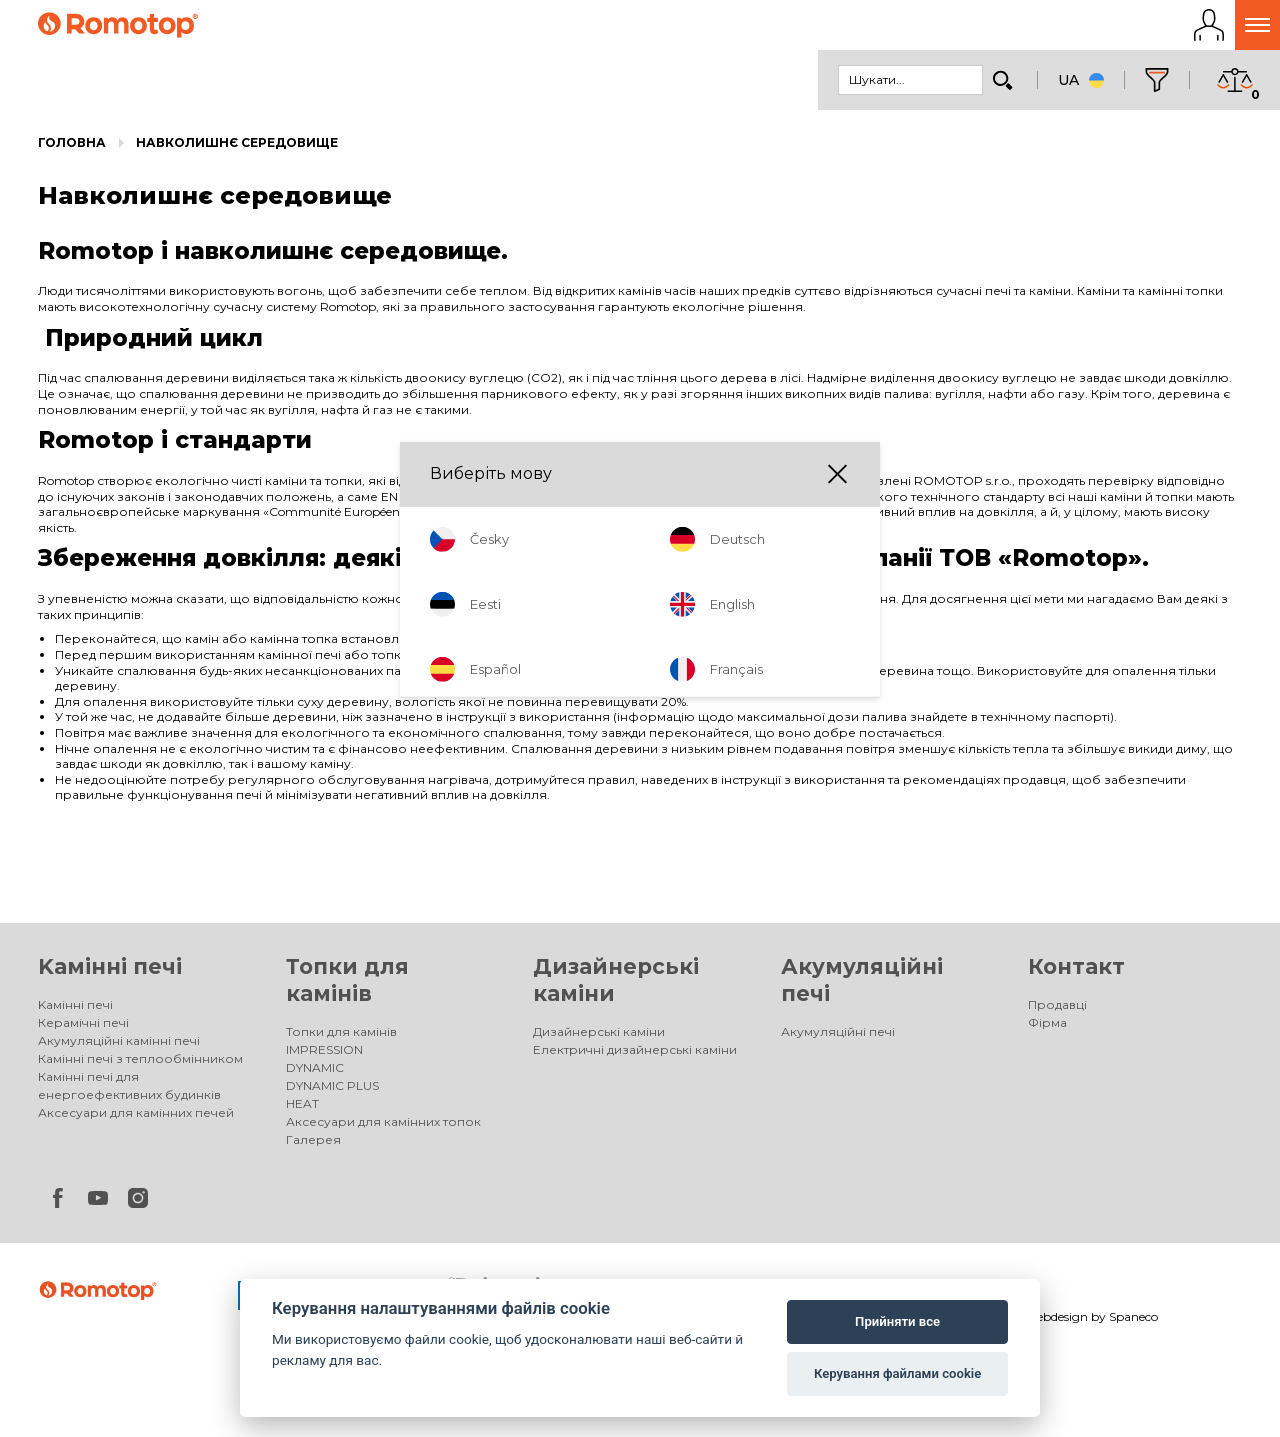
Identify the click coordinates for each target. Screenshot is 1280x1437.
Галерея (313, 1145)
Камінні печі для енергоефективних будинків (129, 1091)
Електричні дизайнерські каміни (635, 1055)
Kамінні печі (110, 972)
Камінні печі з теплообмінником (140, 1064)
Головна (72, 148)
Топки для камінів (341, 1037)
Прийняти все (897, 1321)
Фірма (1047, 1028)
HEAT (302, 1109)
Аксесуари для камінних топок (383, 1127)
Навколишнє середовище (237, 148)
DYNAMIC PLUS (332, 1091)
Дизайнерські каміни (599, 1037)
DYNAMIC (315, 1073)
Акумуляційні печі (838, 1037)
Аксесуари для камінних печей (136, 1118)
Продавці (1057, 1010)
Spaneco (1133, 1322)
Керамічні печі (83, 1028)
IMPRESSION (324, 1055)
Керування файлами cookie (897, 1373)
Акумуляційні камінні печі (119, 1046)
